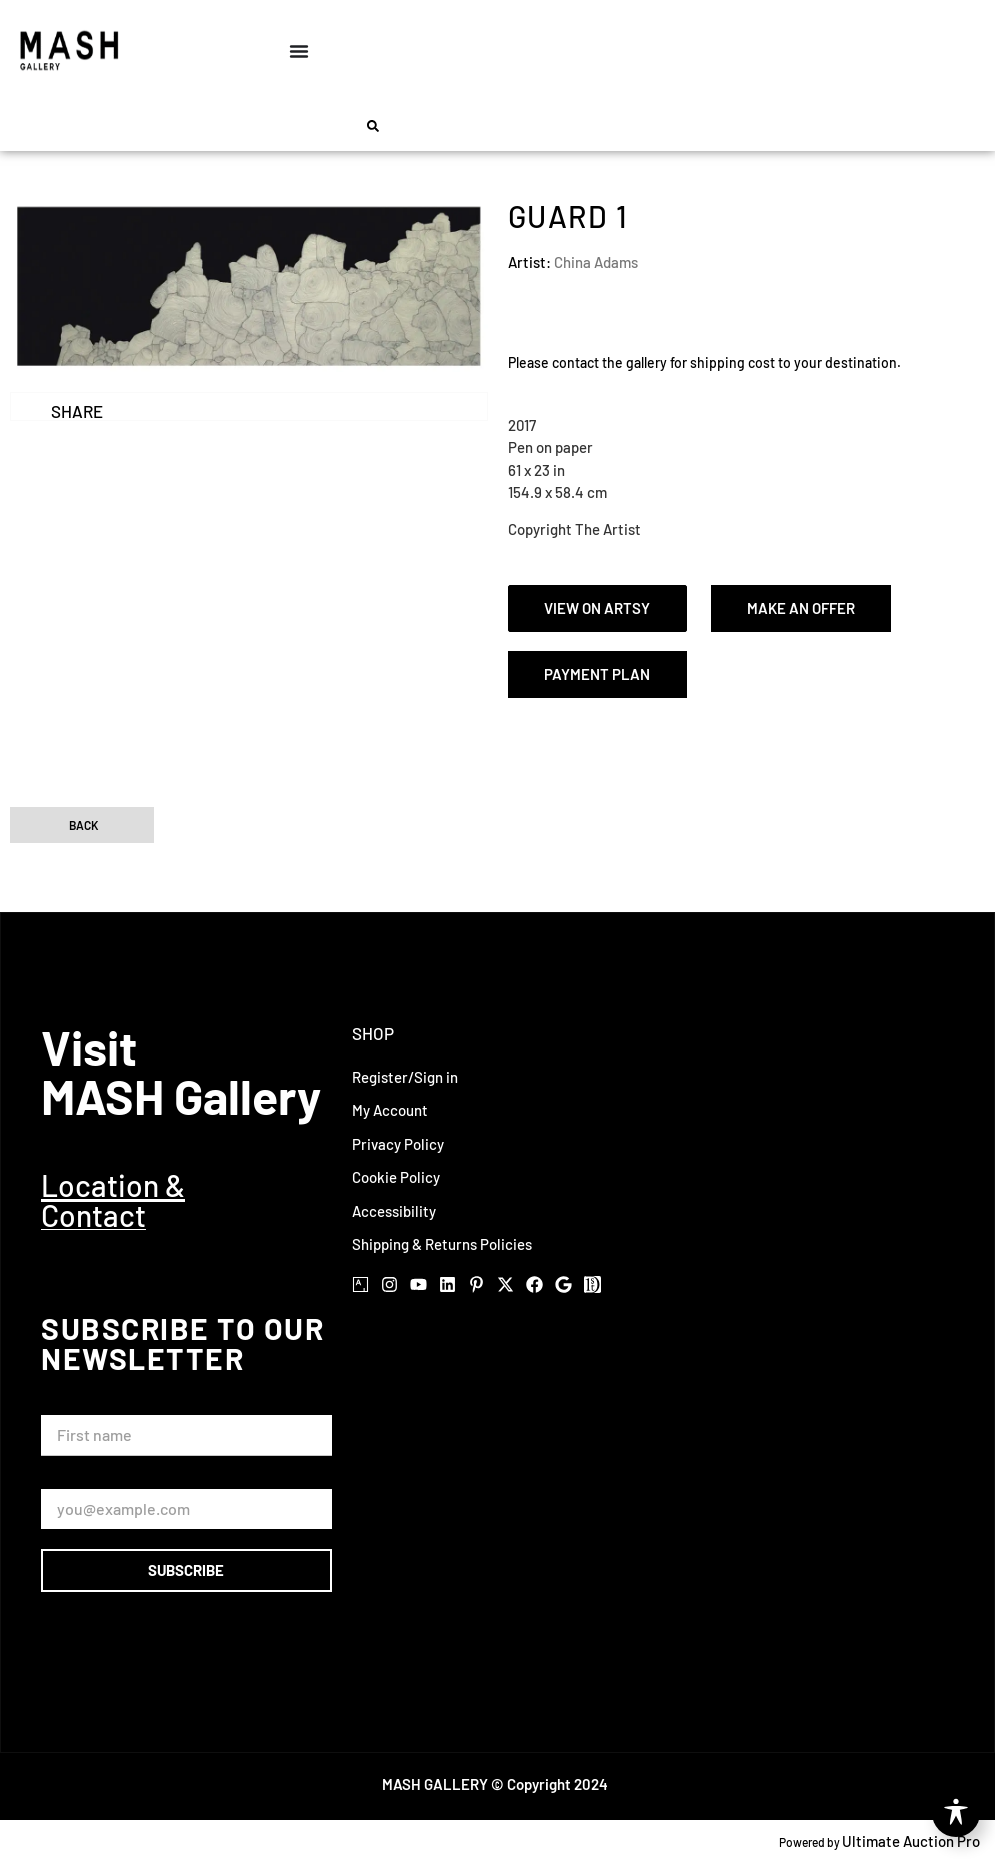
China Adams (596, 262)
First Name (81, 1405)
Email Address (92, 1479)
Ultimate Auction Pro (911, 1841)
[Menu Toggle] (299, 51)
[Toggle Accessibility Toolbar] (956, 1813)
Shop (373, 1033)
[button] (373, 126)
